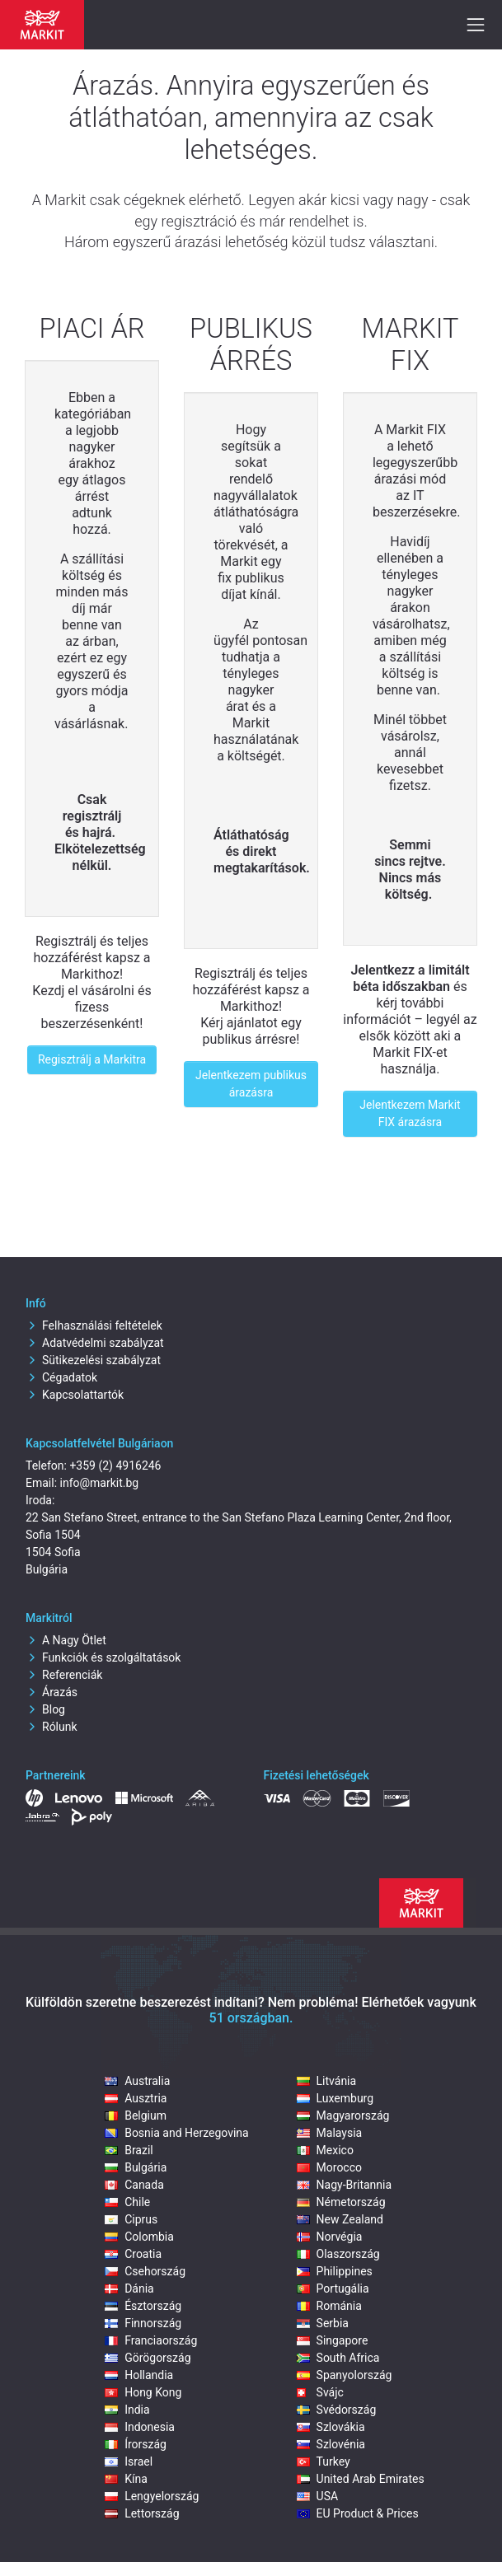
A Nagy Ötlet (66, 1640)
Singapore (332, 2340)
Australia (137, 2080)
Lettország (142, 2513)
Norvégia (330, 2236)
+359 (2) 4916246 (115, 1465)
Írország (136, 2444)
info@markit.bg (99, 1482)
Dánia (129, 2288)
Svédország (337, 2409)
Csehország (145, 2271)
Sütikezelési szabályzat (93, 1360)
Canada (134, 2184)
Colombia (139, 2236)
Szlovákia (331, 2426)
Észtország (143, 2305)
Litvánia (327, 2080)
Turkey (323, 2461)
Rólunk (51, 1726)
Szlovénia (331, 2444)
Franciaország (151, 2340)
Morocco (329, 2167)
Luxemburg (335, 2098)
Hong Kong (143, 2392)
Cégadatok (61, 1377)
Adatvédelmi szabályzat (95, 1342)
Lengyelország (152, 2496)
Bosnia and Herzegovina (177, 2132)
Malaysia (330, 2132)
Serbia (323, 2323)
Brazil (129, 2150)
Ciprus (131, 2219)
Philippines (335, 2271)
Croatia (133, 2253)
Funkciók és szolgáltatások (103, 1657)
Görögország (147, 2357)
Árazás (51, 1692)
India (127, 2409)
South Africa (338, 2357)
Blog (45, 1709)
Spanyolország (344, 2375)
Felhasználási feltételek (94, 1325)
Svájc (320, 2392)
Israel (128, 2461)
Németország (341, 2202)
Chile (127, 2202)
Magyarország (343, 2115)
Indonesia (140, 2426)
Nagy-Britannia (344, 2184)
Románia (329, 2305)
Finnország (143, 2323)
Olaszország (338, 2253)
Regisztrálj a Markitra (92, 1059)
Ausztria (136, 2098)
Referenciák (64, 1674)
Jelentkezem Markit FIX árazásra (409, 1113)
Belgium (136, 2115)
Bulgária (136, 2167)
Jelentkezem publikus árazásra (251, 1083)
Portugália (333, 2288)
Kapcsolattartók (75, 1394)
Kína (126, 2478)
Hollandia (139, 2375)
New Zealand (340, 2219)
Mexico (325, 2150)
